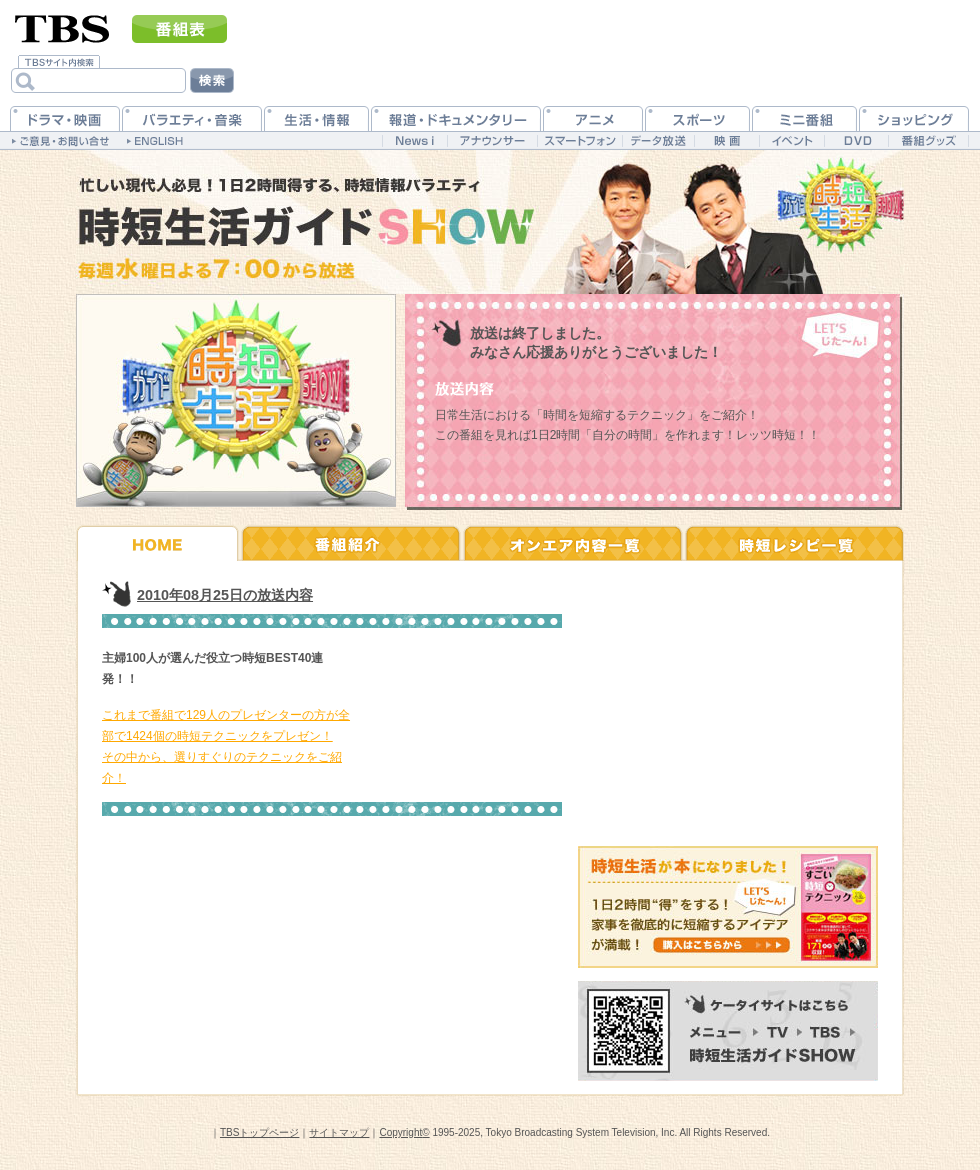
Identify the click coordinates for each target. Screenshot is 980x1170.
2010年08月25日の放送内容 (225, 595)
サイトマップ (339, 1132)
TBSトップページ (259, 1132)
